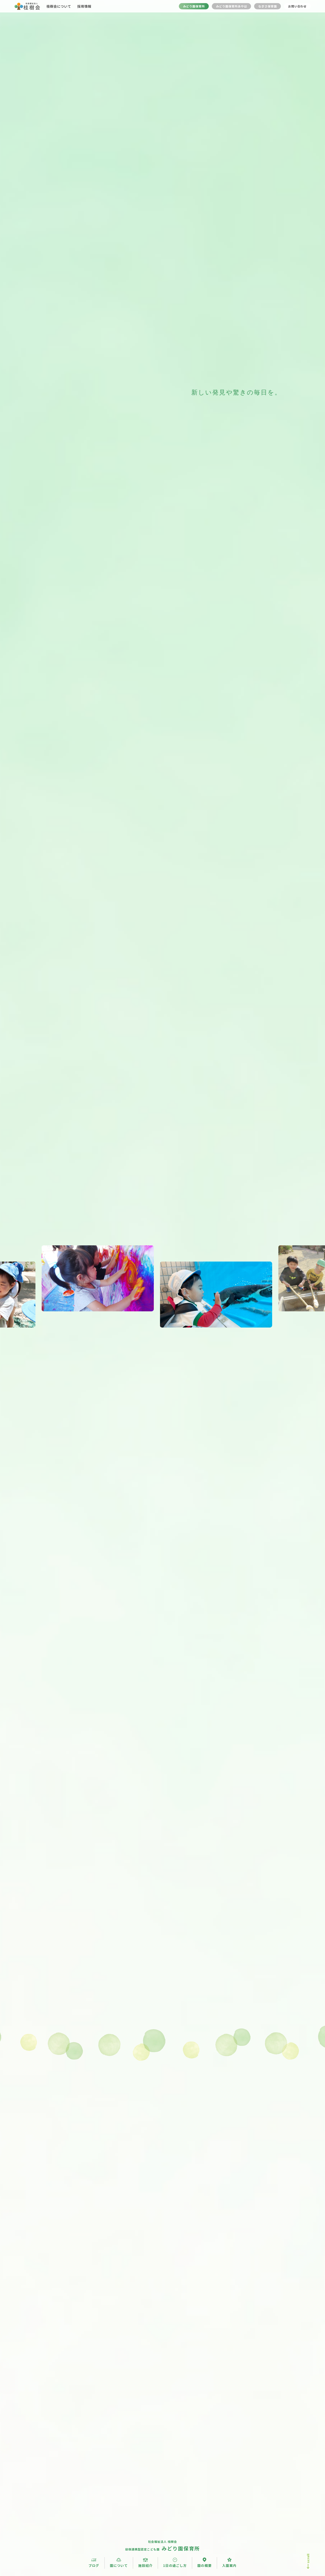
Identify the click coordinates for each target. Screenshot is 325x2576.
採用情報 (84, 6)
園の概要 (204, 2565)
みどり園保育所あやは (231, 6)
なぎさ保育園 (267, 6)
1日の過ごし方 (175, 2565)
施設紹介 (145, 2565)
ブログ (94, 2565)
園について (119, 2565)
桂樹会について (58, 6)
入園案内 (229, 2565)
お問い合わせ (297, 6)
